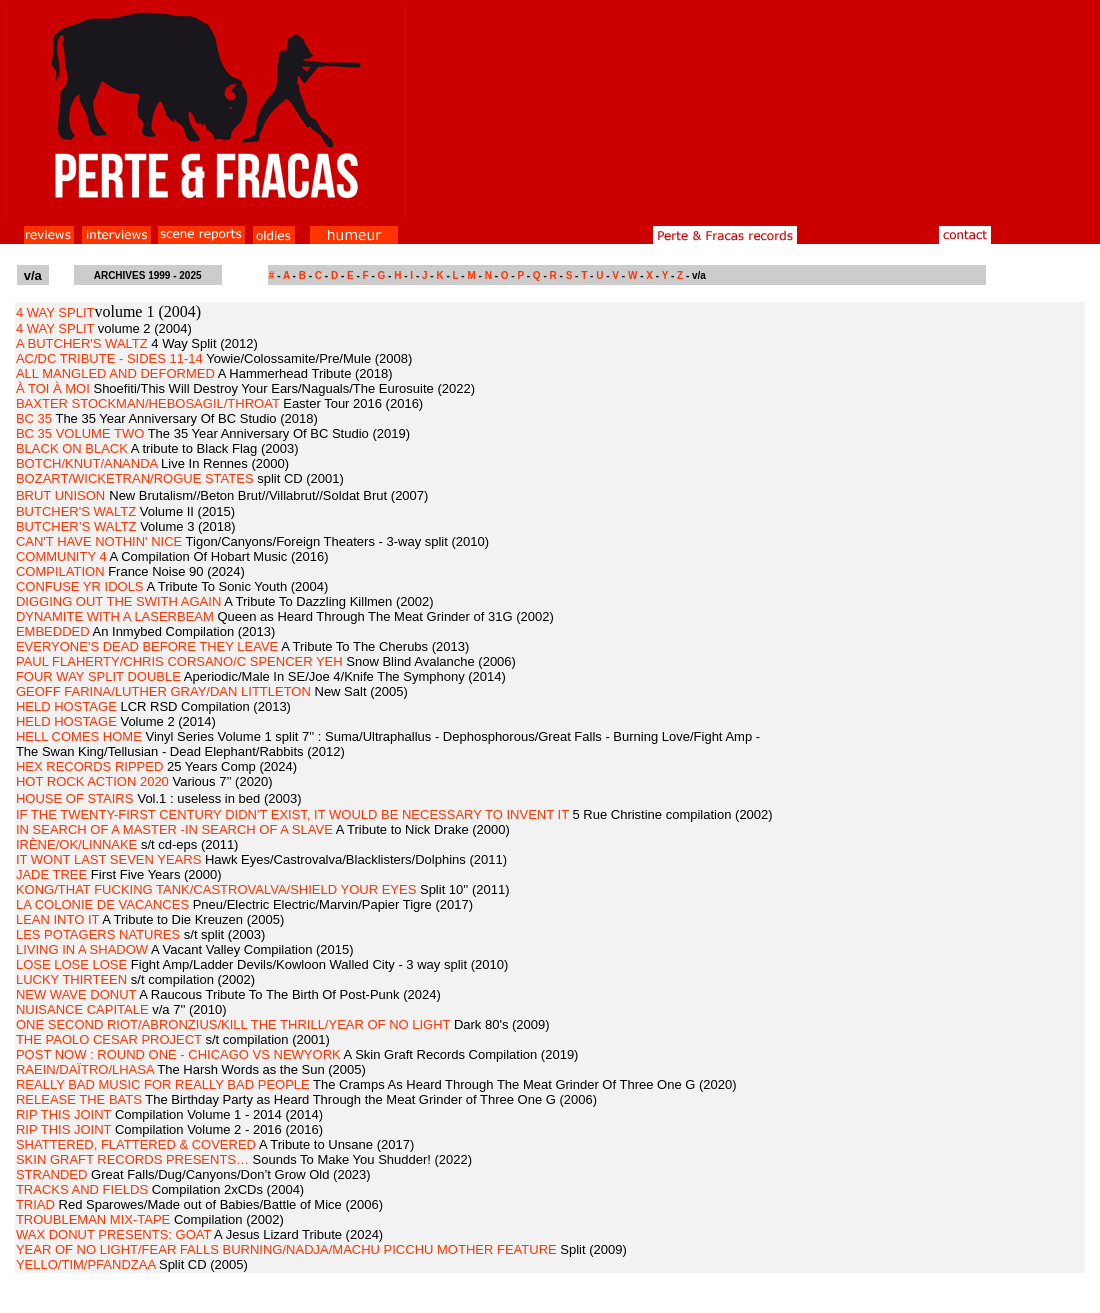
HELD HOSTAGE (66, 706)
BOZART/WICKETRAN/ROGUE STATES (135, 478)
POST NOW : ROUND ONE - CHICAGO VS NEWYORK (178, 1054)
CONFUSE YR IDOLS (80, 586)
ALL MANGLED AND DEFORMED (115, 373)
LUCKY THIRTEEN (71, 979)
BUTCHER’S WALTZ (76, 526)
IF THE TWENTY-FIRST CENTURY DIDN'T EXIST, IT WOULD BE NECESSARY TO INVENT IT (292, 814)
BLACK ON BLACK (72, 448)
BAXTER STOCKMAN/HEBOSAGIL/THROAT (148, 403)
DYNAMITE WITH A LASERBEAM (115, 616)
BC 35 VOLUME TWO (80, 433)
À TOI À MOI (53, 388)
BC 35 (34, 418)
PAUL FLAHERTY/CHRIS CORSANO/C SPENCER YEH (179, 661)
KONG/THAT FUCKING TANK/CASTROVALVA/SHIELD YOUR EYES (216, 889)
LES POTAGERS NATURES (98, 934)
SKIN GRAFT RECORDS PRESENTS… (132, 1159)
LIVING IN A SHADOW (82, 949)
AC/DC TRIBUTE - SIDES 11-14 (109, 358)
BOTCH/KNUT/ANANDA (87, 463)
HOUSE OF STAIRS (75, 798)
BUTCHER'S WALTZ (76, 511)
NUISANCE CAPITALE (82, 1009)
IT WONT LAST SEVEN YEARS (108, 859)
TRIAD (35, 1204)
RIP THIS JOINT (63, 1114)
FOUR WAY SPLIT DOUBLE (98, 676)
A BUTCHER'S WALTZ (82, 343)
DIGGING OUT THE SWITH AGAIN (118, 601)
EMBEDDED (53, 631)
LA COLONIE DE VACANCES (102, 904)
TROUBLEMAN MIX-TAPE (93, 1219)
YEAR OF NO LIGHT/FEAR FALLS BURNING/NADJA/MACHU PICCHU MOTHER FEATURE (286, 1249)
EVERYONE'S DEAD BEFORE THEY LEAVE (147, 646)
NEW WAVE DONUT (76, 994)
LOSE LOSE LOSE (71, 964)
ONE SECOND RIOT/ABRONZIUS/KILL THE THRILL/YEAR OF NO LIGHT (233, 1024)
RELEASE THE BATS (79, 1099)
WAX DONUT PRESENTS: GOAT (113, 1234)
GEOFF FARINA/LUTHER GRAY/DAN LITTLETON (163, 691)
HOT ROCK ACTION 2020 (92, 781)
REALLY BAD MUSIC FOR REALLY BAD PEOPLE (163, 1084)
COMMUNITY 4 (61, 556)
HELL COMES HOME (79, 736)
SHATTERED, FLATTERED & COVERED (136, 1144)
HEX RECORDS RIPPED (89, 766)
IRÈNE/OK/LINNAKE (76, 844)
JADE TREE (51, 874)
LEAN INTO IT (57, 919)
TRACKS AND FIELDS (82, 1189)
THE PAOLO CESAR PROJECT (109, 1039)
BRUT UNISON (60, 495)
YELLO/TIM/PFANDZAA (85, 1264)
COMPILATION (60, 571)
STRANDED (52, 1174)
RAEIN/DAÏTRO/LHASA (85, 1069)
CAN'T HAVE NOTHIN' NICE (99, 541)
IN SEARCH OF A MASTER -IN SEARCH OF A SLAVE (174, 829)
